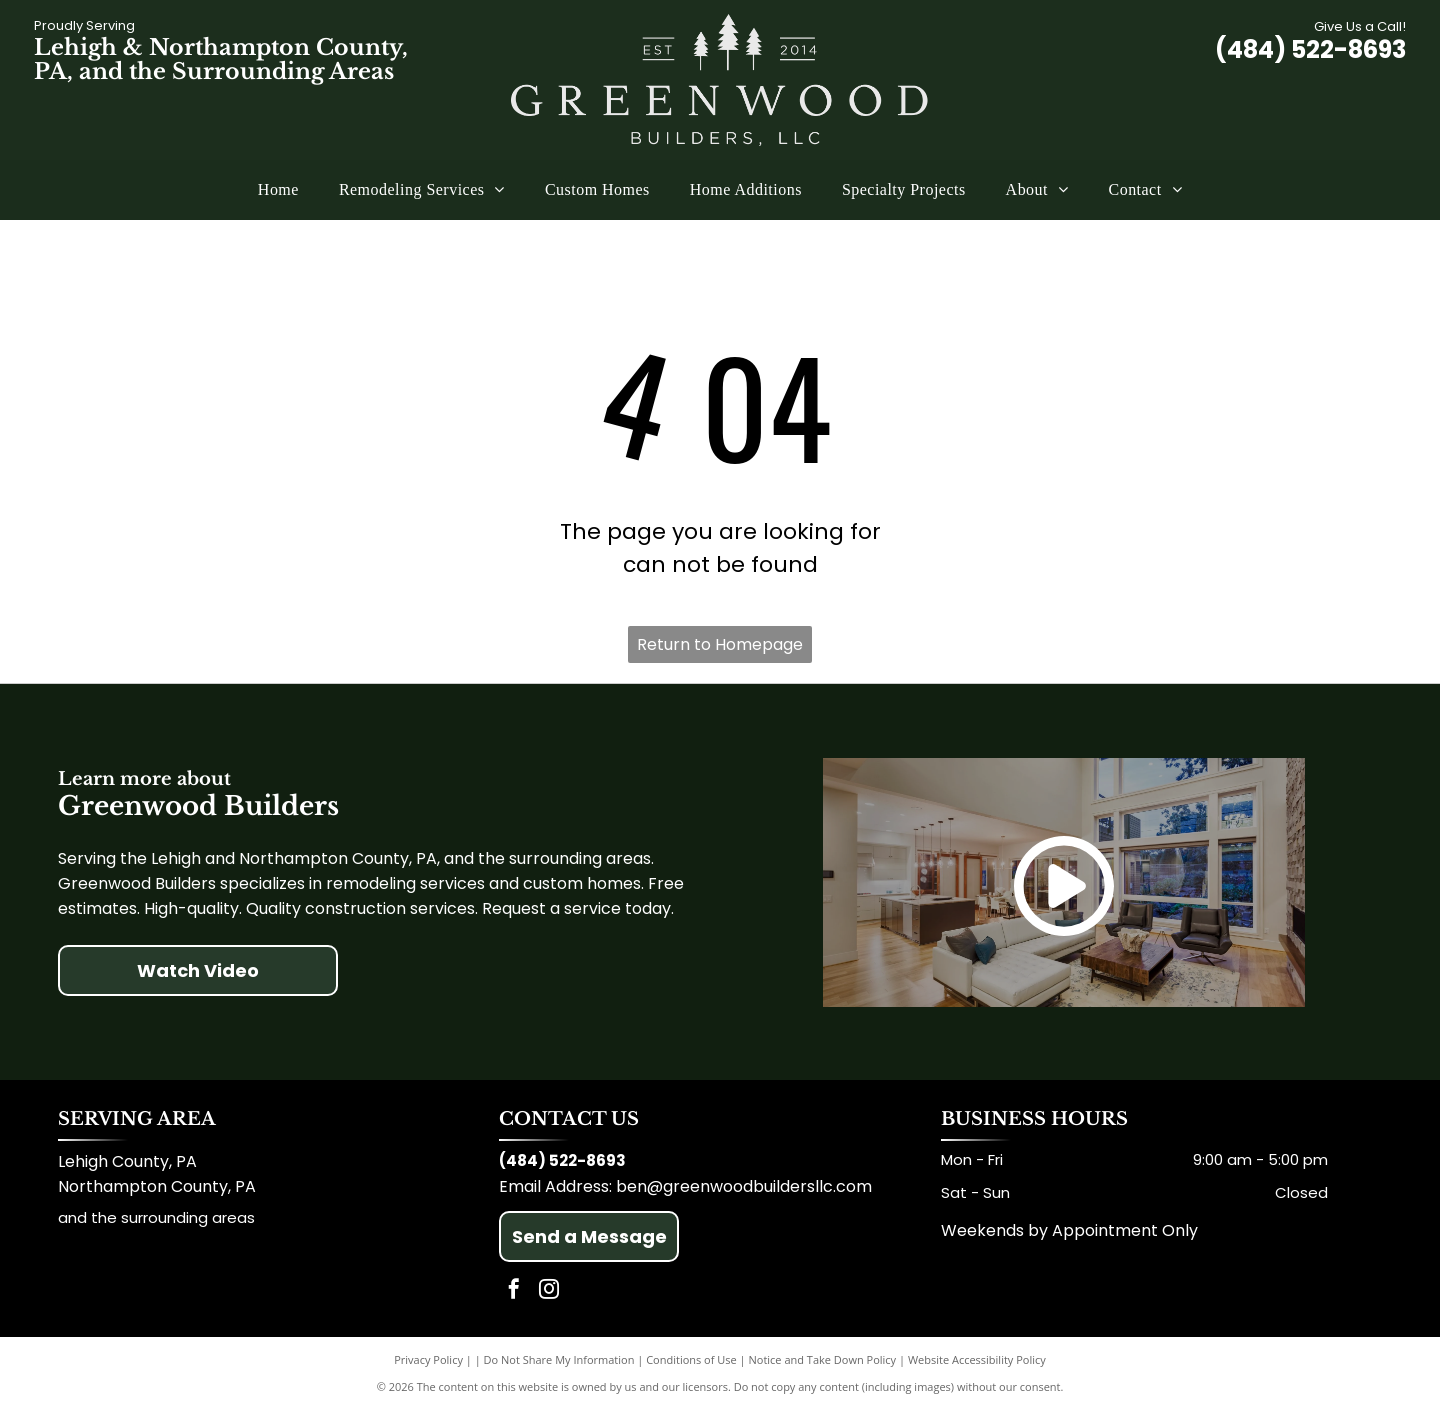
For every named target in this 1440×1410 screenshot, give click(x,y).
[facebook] (514, 1291)
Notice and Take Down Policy (823, 1359)
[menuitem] (278, 190)
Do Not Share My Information (559, 1359)
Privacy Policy (428, 1359)
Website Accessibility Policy (977, 1359)
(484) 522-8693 (1310, 49)
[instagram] (549, 1291)
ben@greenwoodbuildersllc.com (744, 1186)
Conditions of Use (691, 1359)
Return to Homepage (720, 644)
